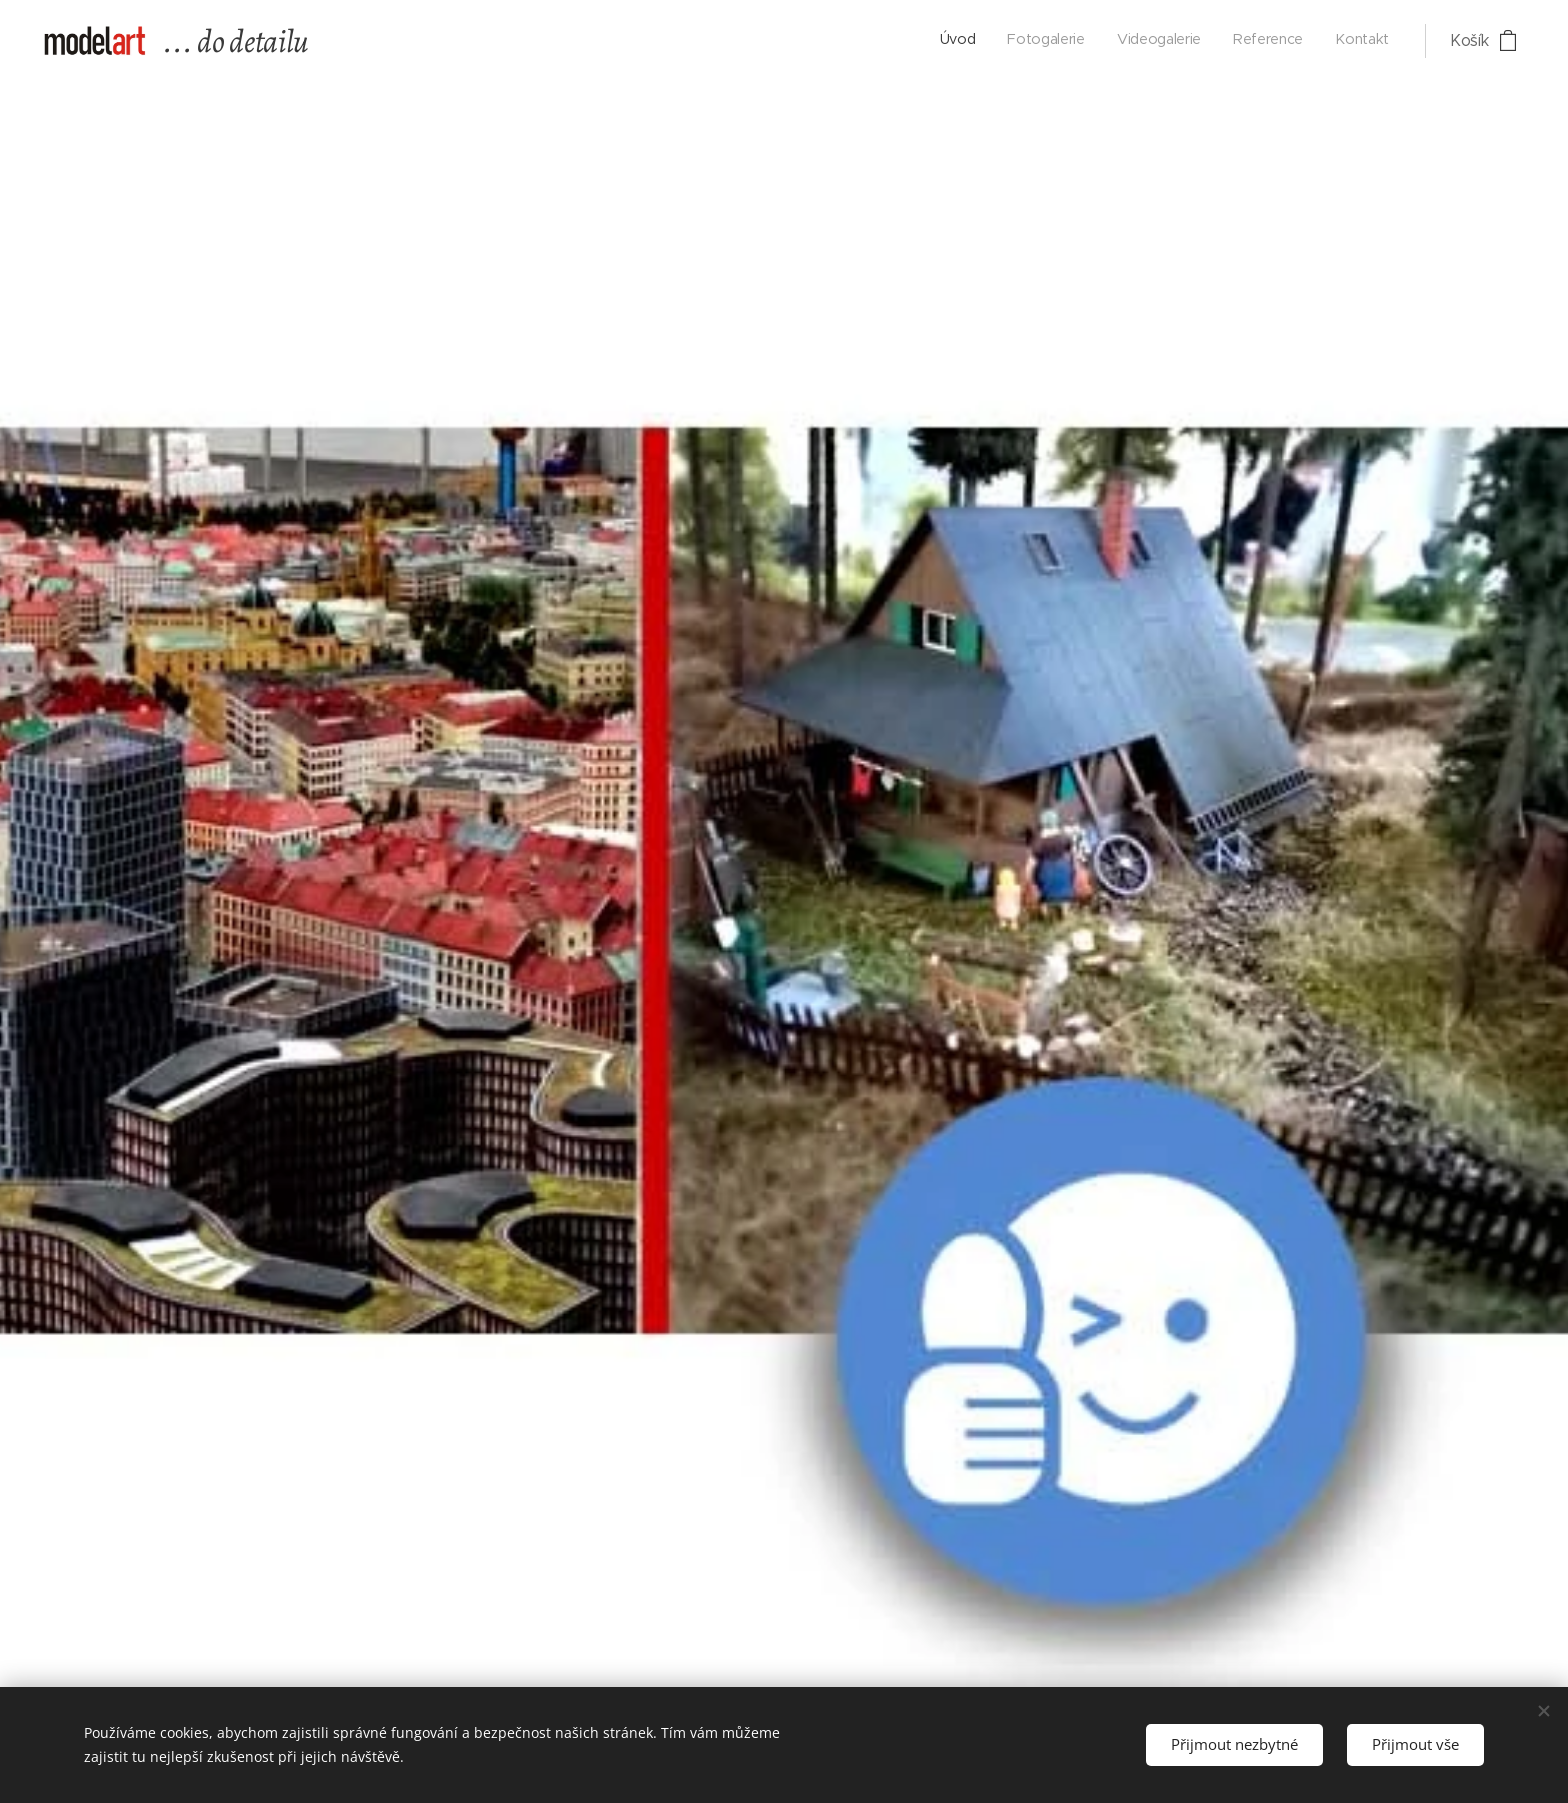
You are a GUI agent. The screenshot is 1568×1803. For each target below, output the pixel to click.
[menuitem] (1266, 41)
